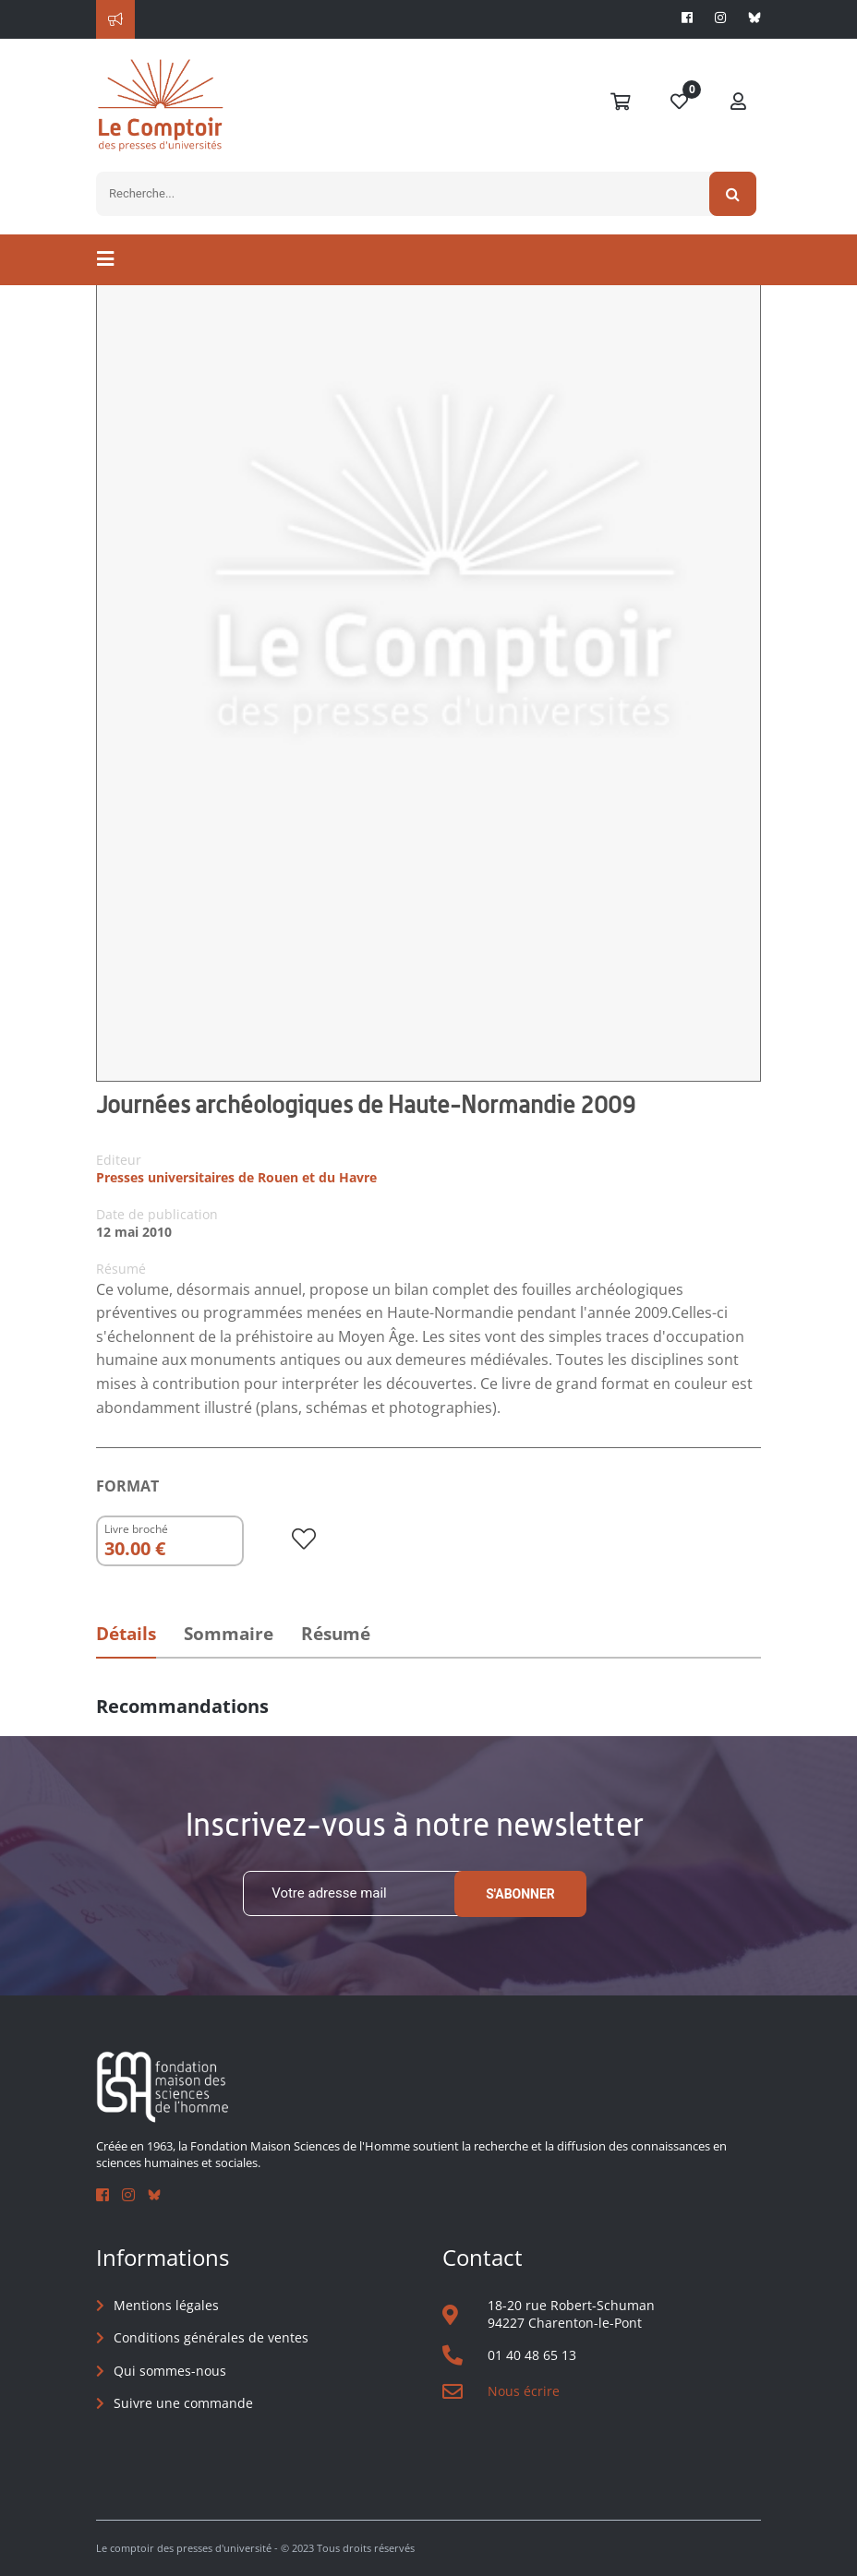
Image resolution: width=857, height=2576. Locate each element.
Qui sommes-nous (170, 2370)
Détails (126, 1634)
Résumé (335, 1634)
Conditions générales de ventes (211, 2337)
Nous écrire (524, 2391)
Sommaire (228, 1634)
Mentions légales (166, 2305)
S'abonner (520, 1894)
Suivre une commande (183, 2403)
